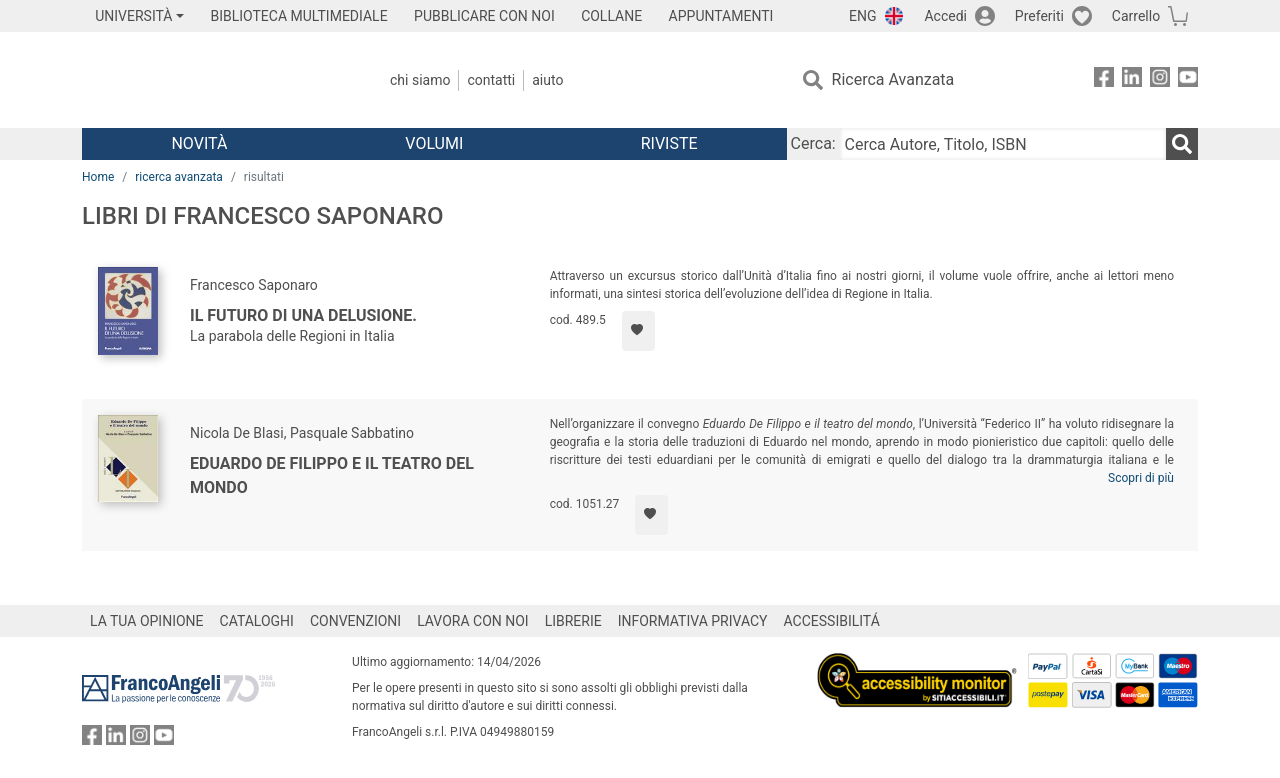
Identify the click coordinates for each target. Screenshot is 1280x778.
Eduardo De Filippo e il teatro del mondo (332, 475)
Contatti (491, 80)
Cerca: (813, 143)
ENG (862, 16)
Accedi (945, 16)
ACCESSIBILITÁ (832, 621)
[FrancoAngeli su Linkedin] (1132, 80)
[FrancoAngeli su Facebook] (1104, 80)
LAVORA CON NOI (473, 621)
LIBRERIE (573, 621)
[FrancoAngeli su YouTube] (1188, 80)
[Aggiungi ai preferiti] (638, 331)
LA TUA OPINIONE (147, 621)
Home (98, 177)
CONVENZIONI (355, 621)
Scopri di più (1141, 478)
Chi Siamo (420, 80)
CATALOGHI (257, 621)
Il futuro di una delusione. (303, 315)
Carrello (1136, 16)
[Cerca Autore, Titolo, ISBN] (1003, 144)
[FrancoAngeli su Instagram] (1160, 80)
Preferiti (1039, 16)
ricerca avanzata (179, 177)
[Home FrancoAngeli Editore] (214, 80)
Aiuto (547, 80)
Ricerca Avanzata (893, 79)
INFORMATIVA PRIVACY (693, 621)
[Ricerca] (1182, 144)
